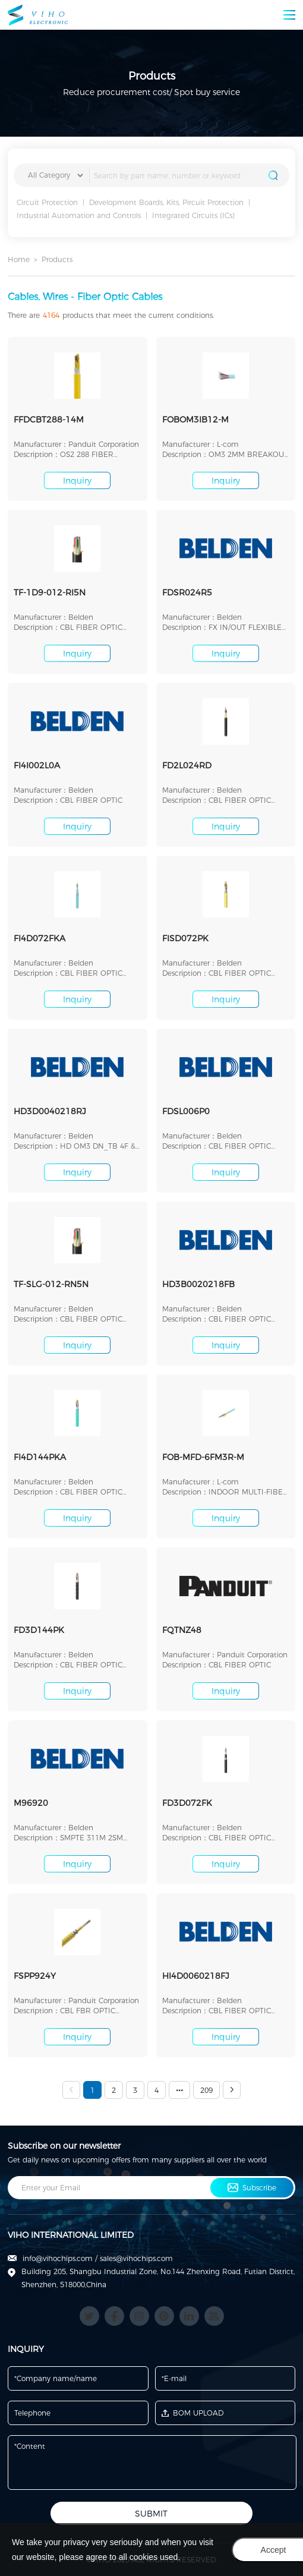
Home (19, 259)
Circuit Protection (47, 202)
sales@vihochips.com (136, 2258)
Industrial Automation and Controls (79, 215)
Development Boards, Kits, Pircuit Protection (166, 202)
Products (57, 259)
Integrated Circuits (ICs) (193, 215)
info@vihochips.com (58, 2258)
